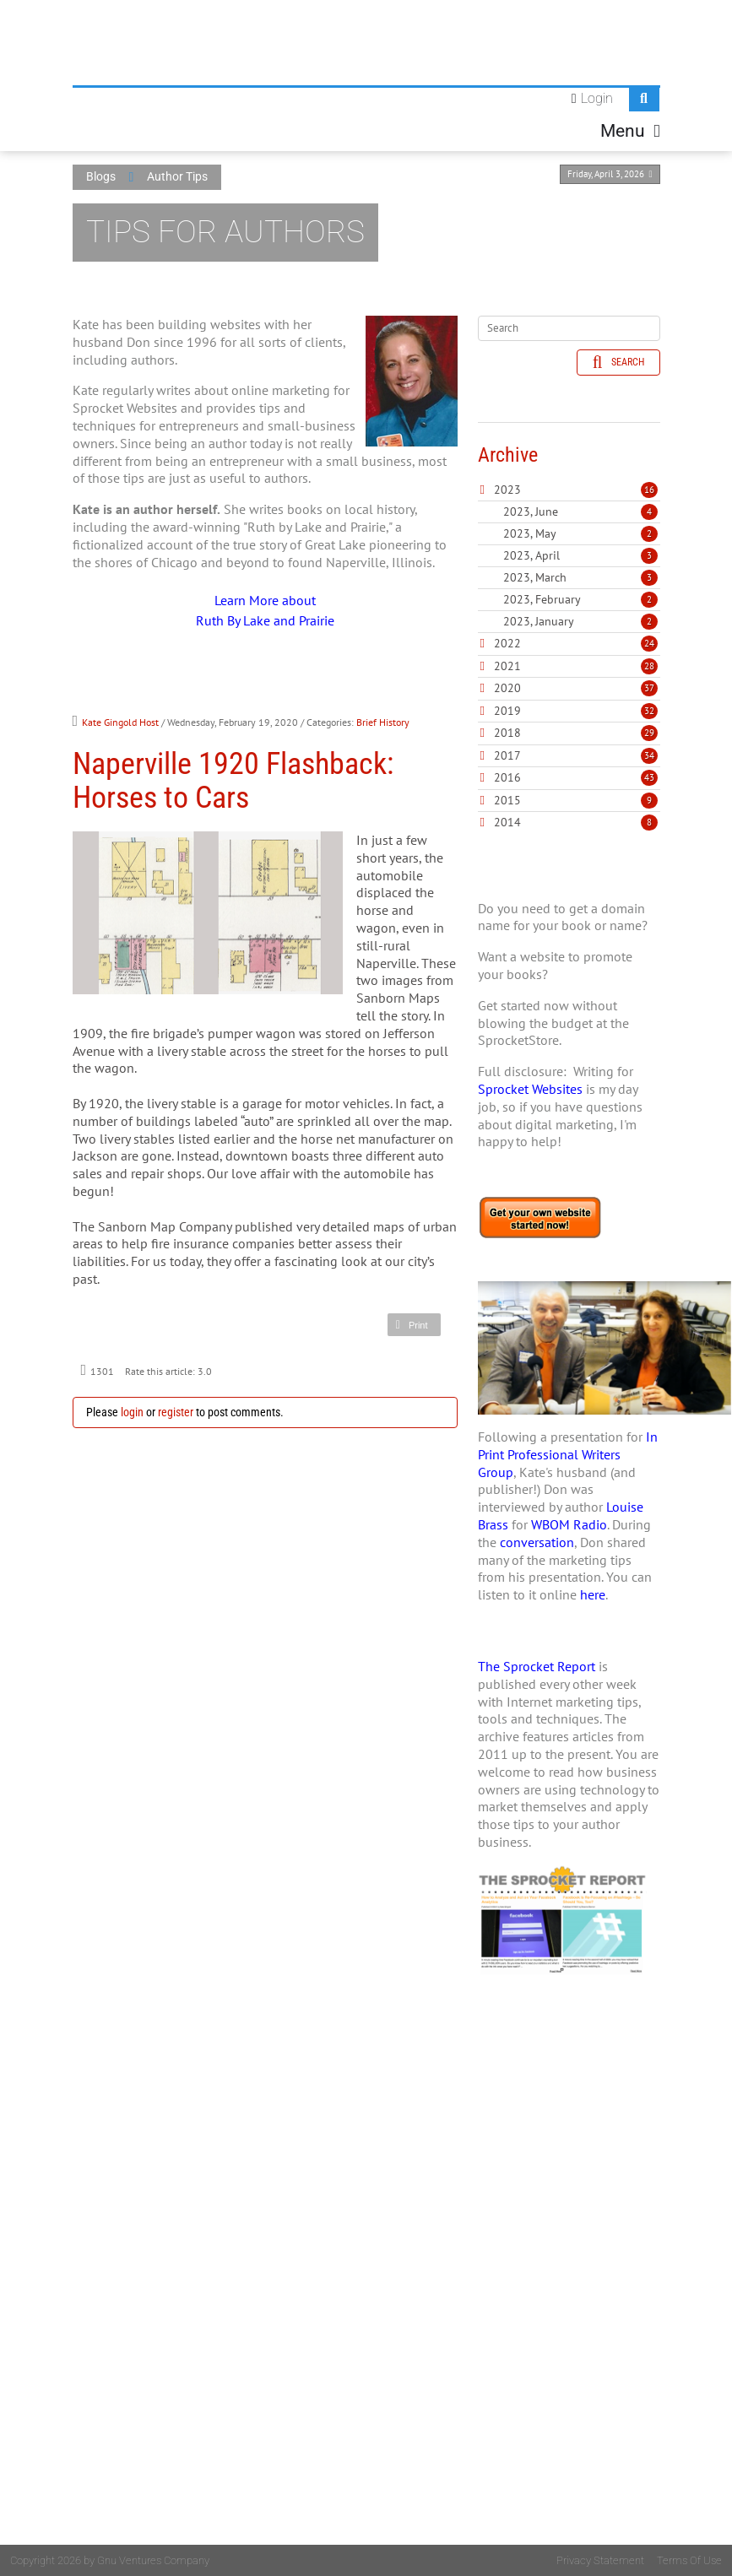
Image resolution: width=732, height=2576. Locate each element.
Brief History (382, 722)
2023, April (580, 555)
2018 (507, 732)
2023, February (580, 599)
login (132, 1412)
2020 (507, 687)
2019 (507, 710)
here (592, 1594)
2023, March (580, 577)
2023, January (580, 621)
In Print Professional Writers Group (568, 1454)
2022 (507, 643)
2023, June (580, 511)
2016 (507, 777)
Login (597, 98)
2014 (507, 822)
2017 (507, 755)
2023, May (580, 533)
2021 (507, 666)
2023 (507, 489)
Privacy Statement (600, 2560)
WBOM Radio (569, 1524)
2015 (507, 800)
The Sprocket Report (536, 1666)
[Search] (569, 328)
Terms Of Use (689, 2560)
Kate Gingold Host (120, 722)
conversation (537, 1542)
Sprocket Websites (530, 1088)
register (175, 1412)
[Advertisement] (569, 2291)
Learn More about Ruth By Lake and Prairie (265, 610)
